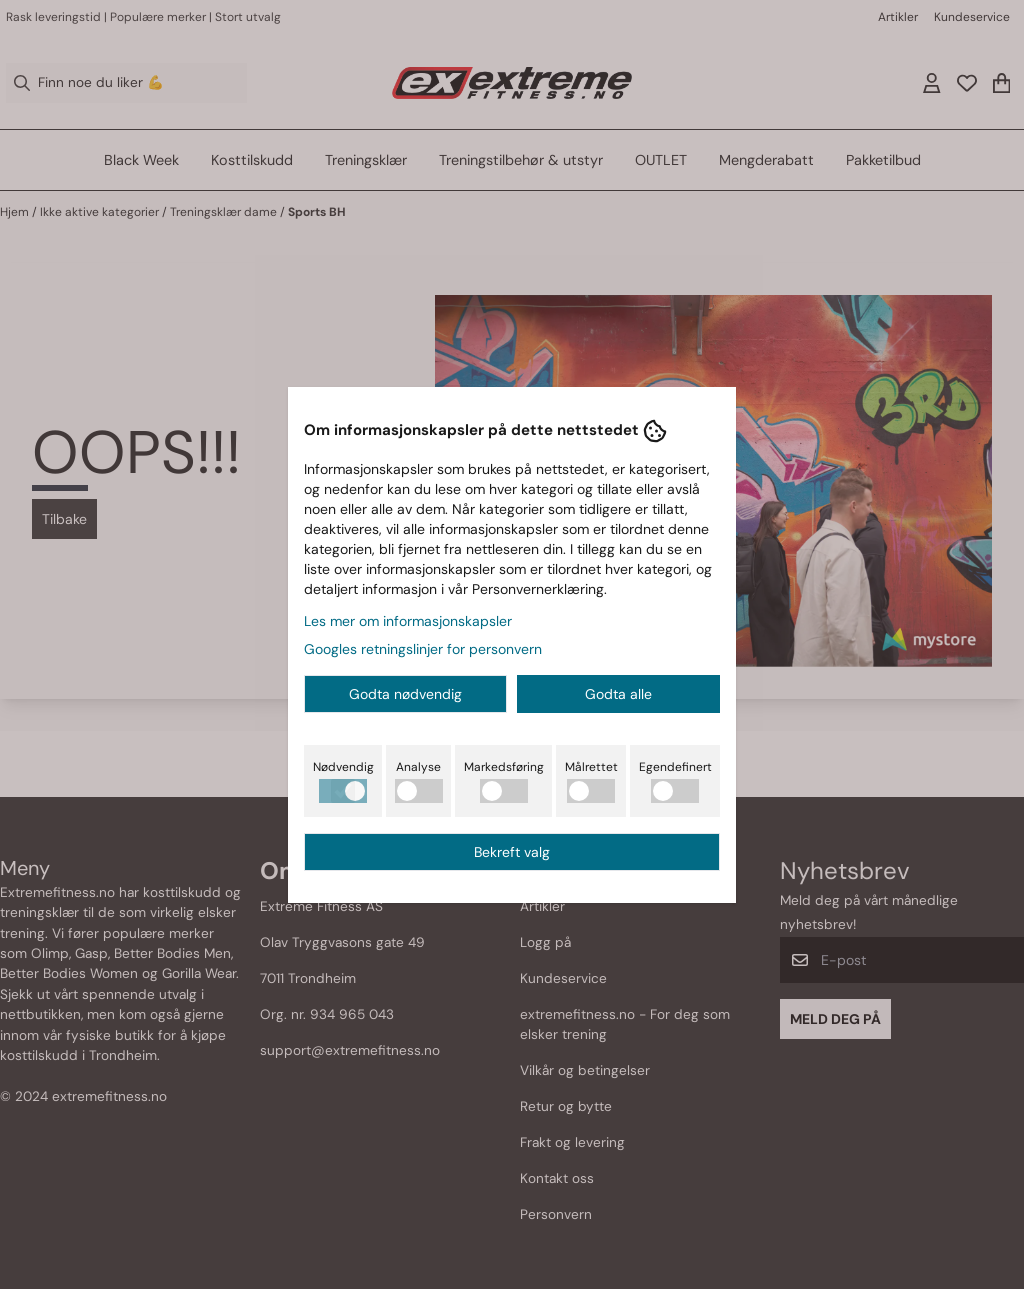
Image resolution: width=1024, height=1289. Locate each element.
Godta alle (618, 694)
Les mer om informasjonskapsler (408, 621)
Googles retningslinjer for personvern (423, 649)
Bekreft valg (512, 852)
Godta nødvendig (405, 694)
